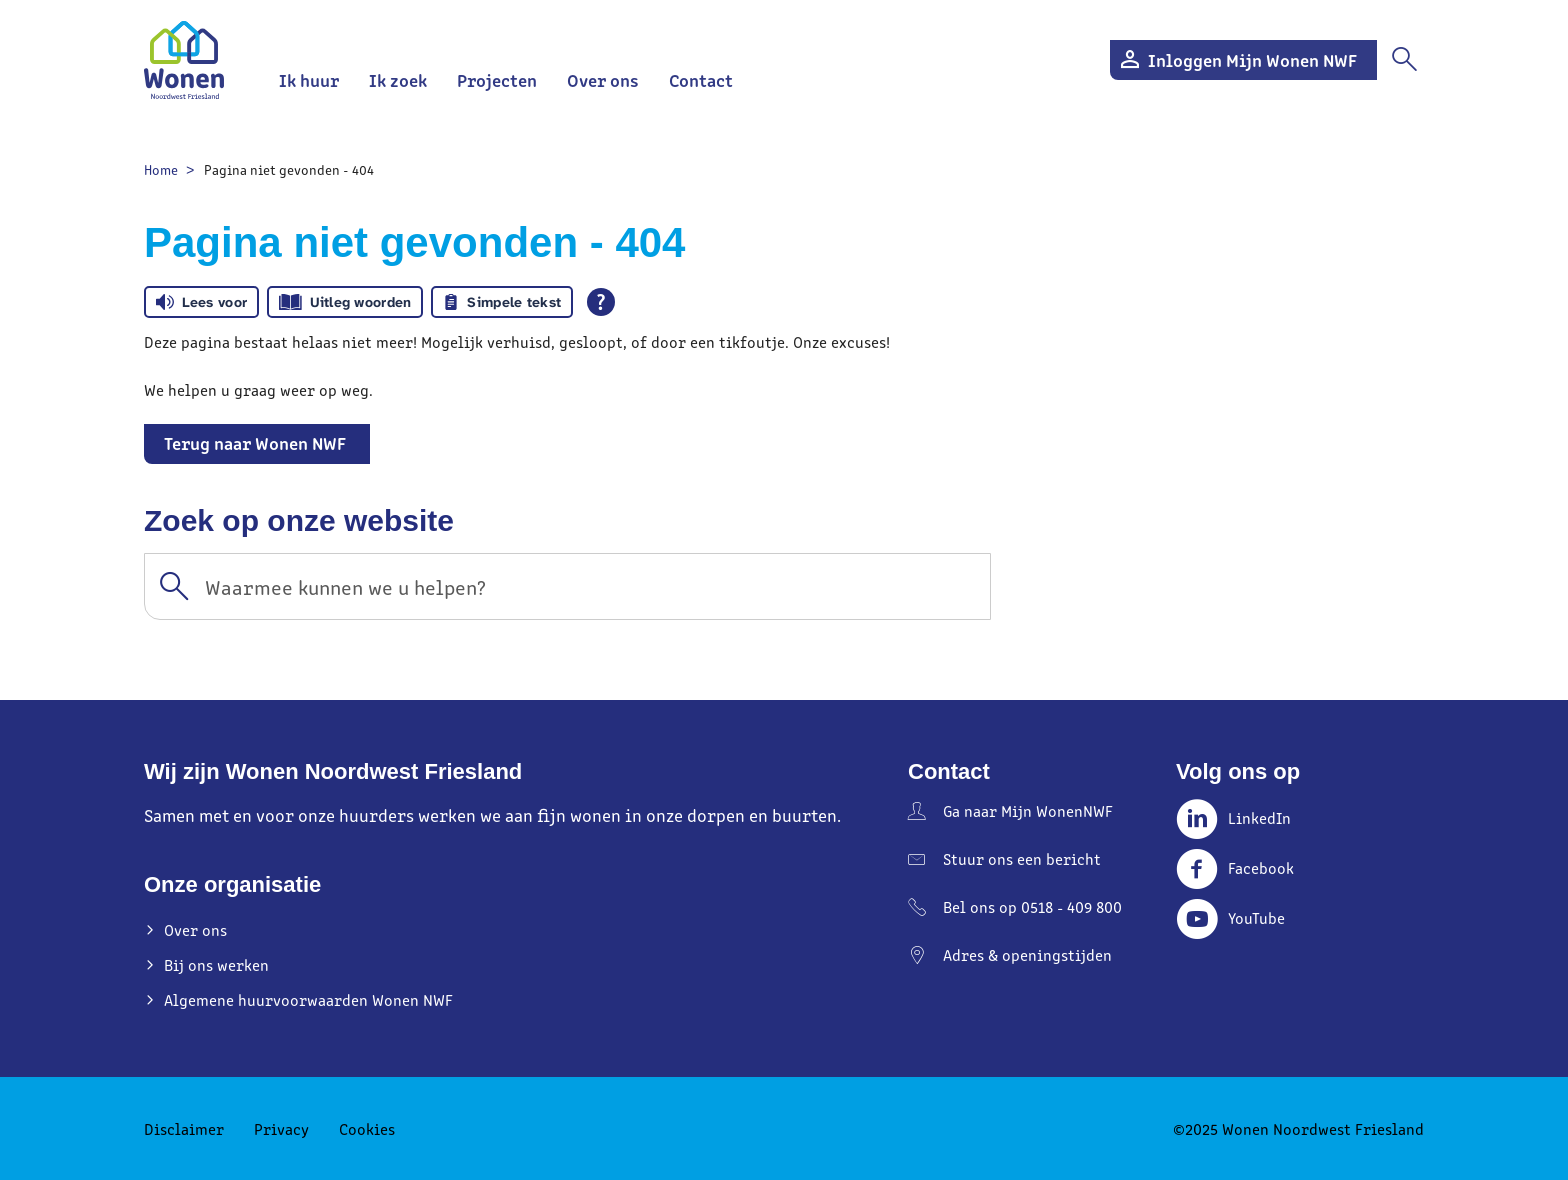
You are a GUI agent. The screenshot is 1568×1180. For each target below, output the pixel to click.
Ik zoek (398, 79)
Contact (701, 79)
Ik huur (309, 79)
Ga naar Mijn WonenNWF (1028, 810)
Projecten (497, 79)
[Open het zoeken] (1404, 60)
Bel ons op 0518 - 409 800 (1032, 906)
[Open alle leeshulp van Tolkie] (601, 302)
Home (161, 169)
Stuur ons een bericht (1022, 858)
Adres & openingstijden (1027, 954)
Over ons (603, 79)
